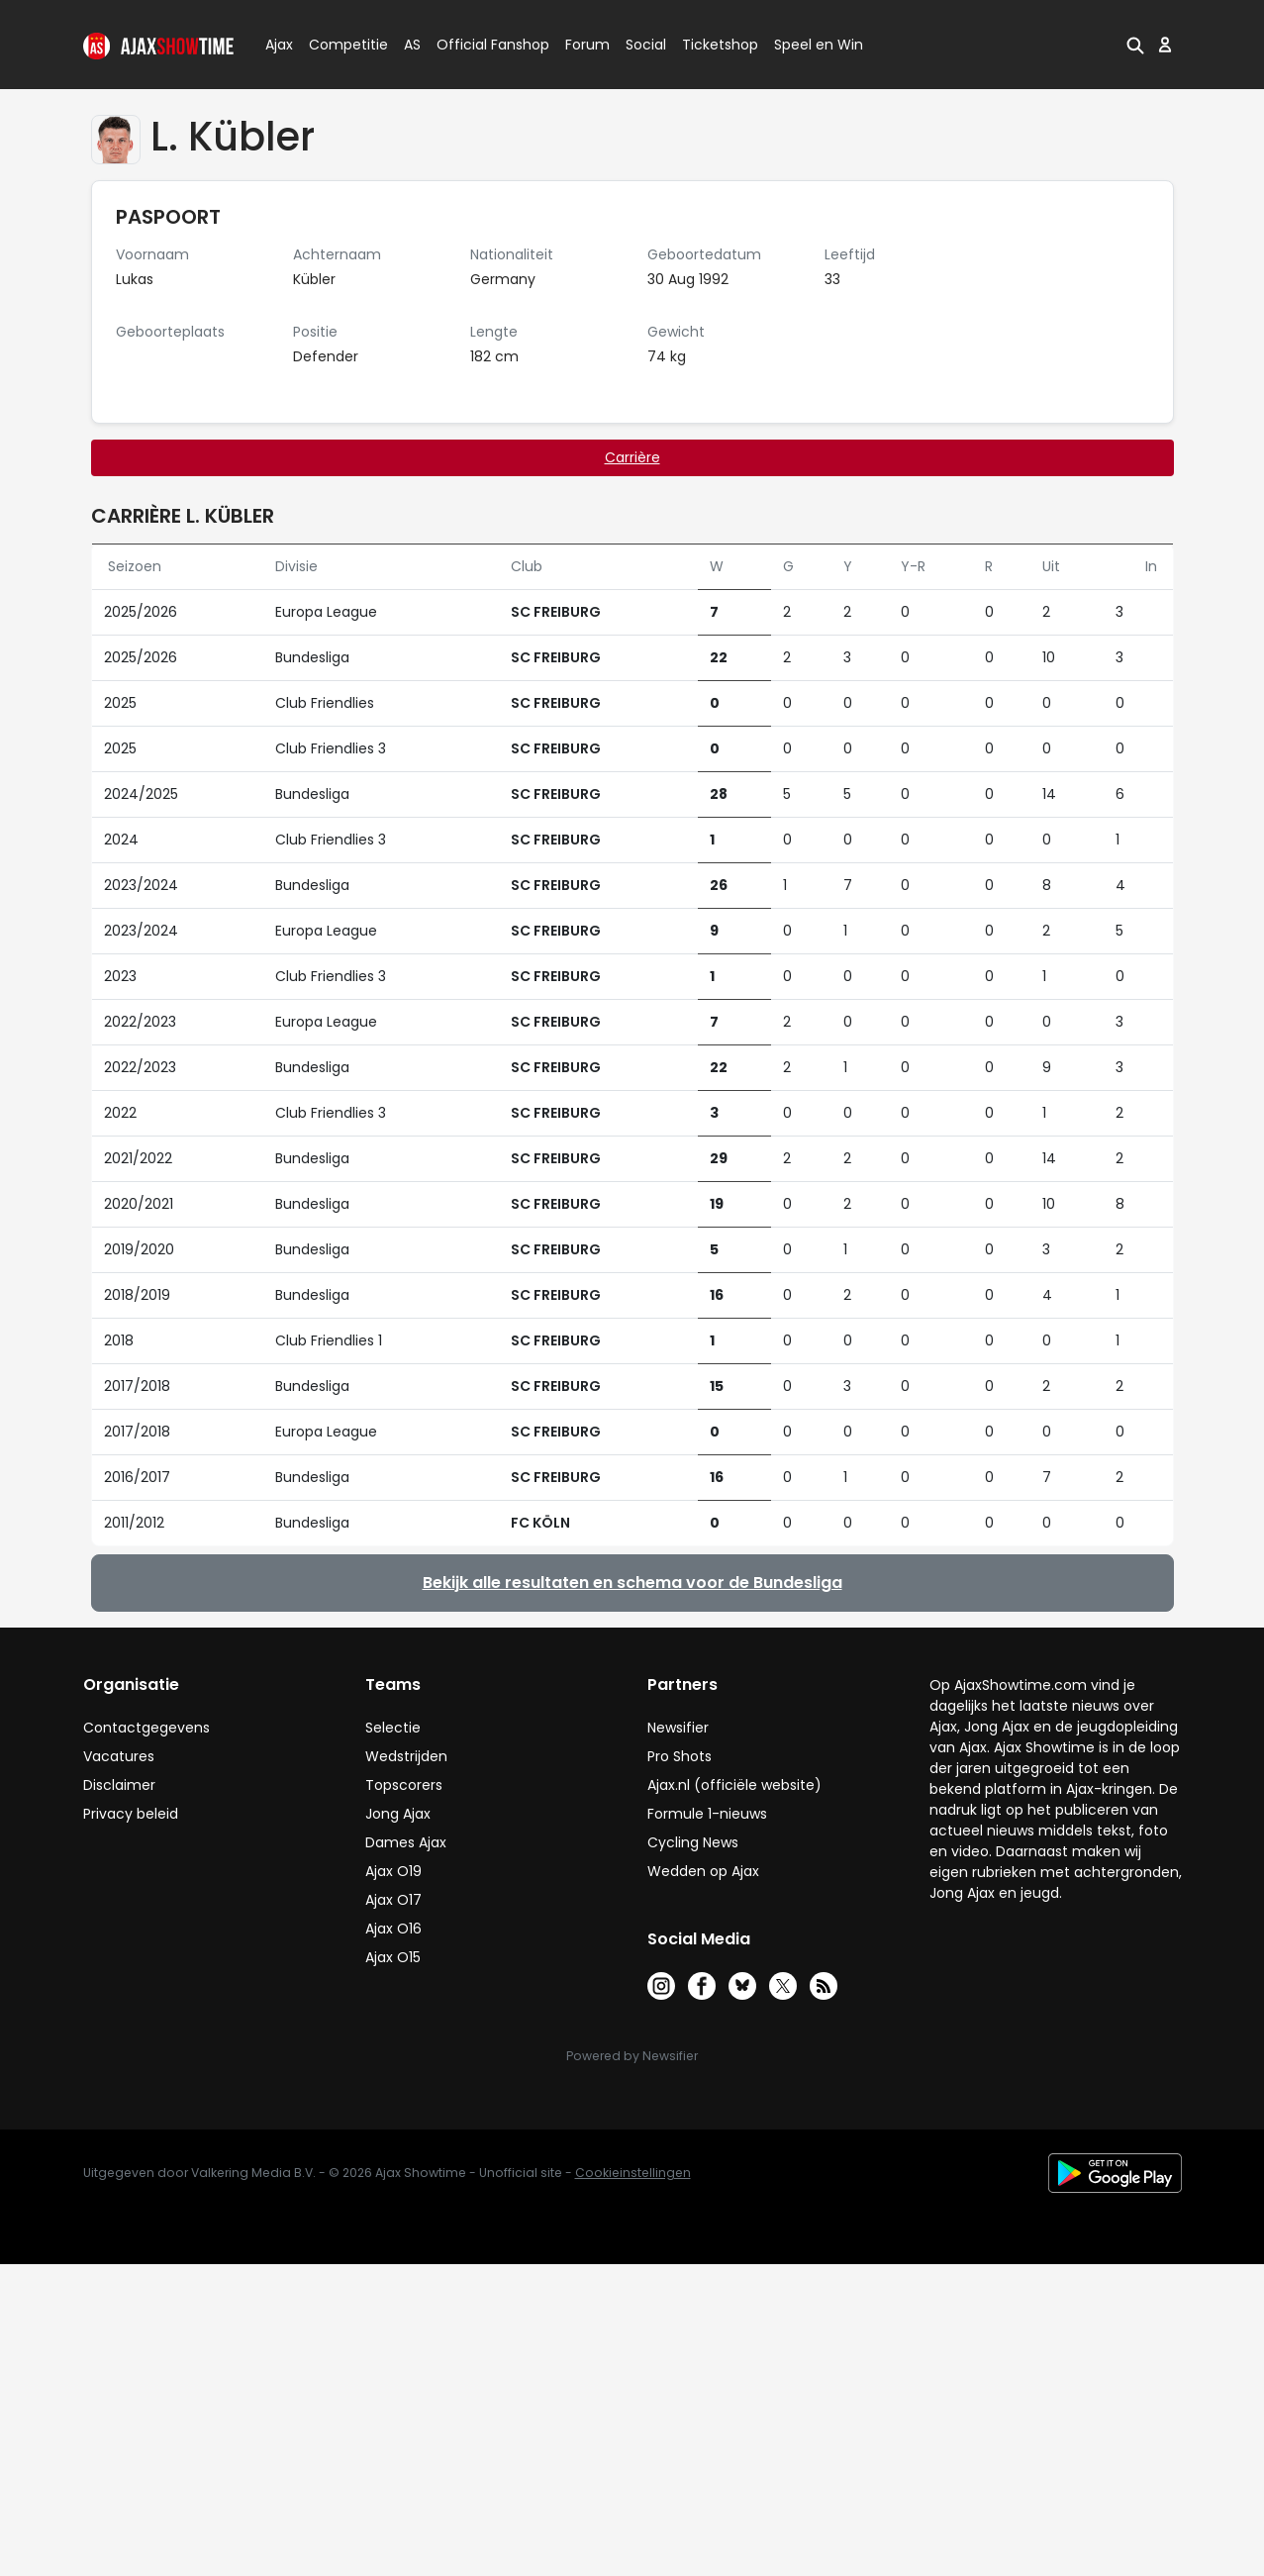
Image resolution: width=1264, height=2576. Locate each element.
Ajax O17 (393, 1900)
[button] (1135, 44)
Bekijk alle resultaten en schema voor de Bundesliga (632, 1582)
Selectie (393, 1727)
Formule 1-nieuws (707, 1814)
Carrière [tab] (632, 457)
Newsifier (678, 1727)
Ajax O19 (393, 1871)
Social (643, 44)
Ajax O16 (393, 1928)
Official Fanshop (481, 44)
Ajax (277, 44)
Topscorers (403, 1785)
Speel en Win (818, 44)
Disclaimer (119, 1785)
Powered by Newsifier (632, 2055)
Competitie (340, 44)
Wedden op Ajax (703, 1871)
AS (412, 44)
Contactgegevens (146, 1727)
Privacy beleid (130, 1814)
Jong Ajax (398, 1814)
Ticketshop (720, 44)
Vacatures (118, 1756)
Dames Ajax (405, 1842)
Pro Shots (679, 1756)
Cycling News (692, 1842)
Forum (587, 44)
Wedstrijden (406, 1756)
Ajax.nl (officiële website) (734, 1785)
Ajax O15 (393, 1957)
